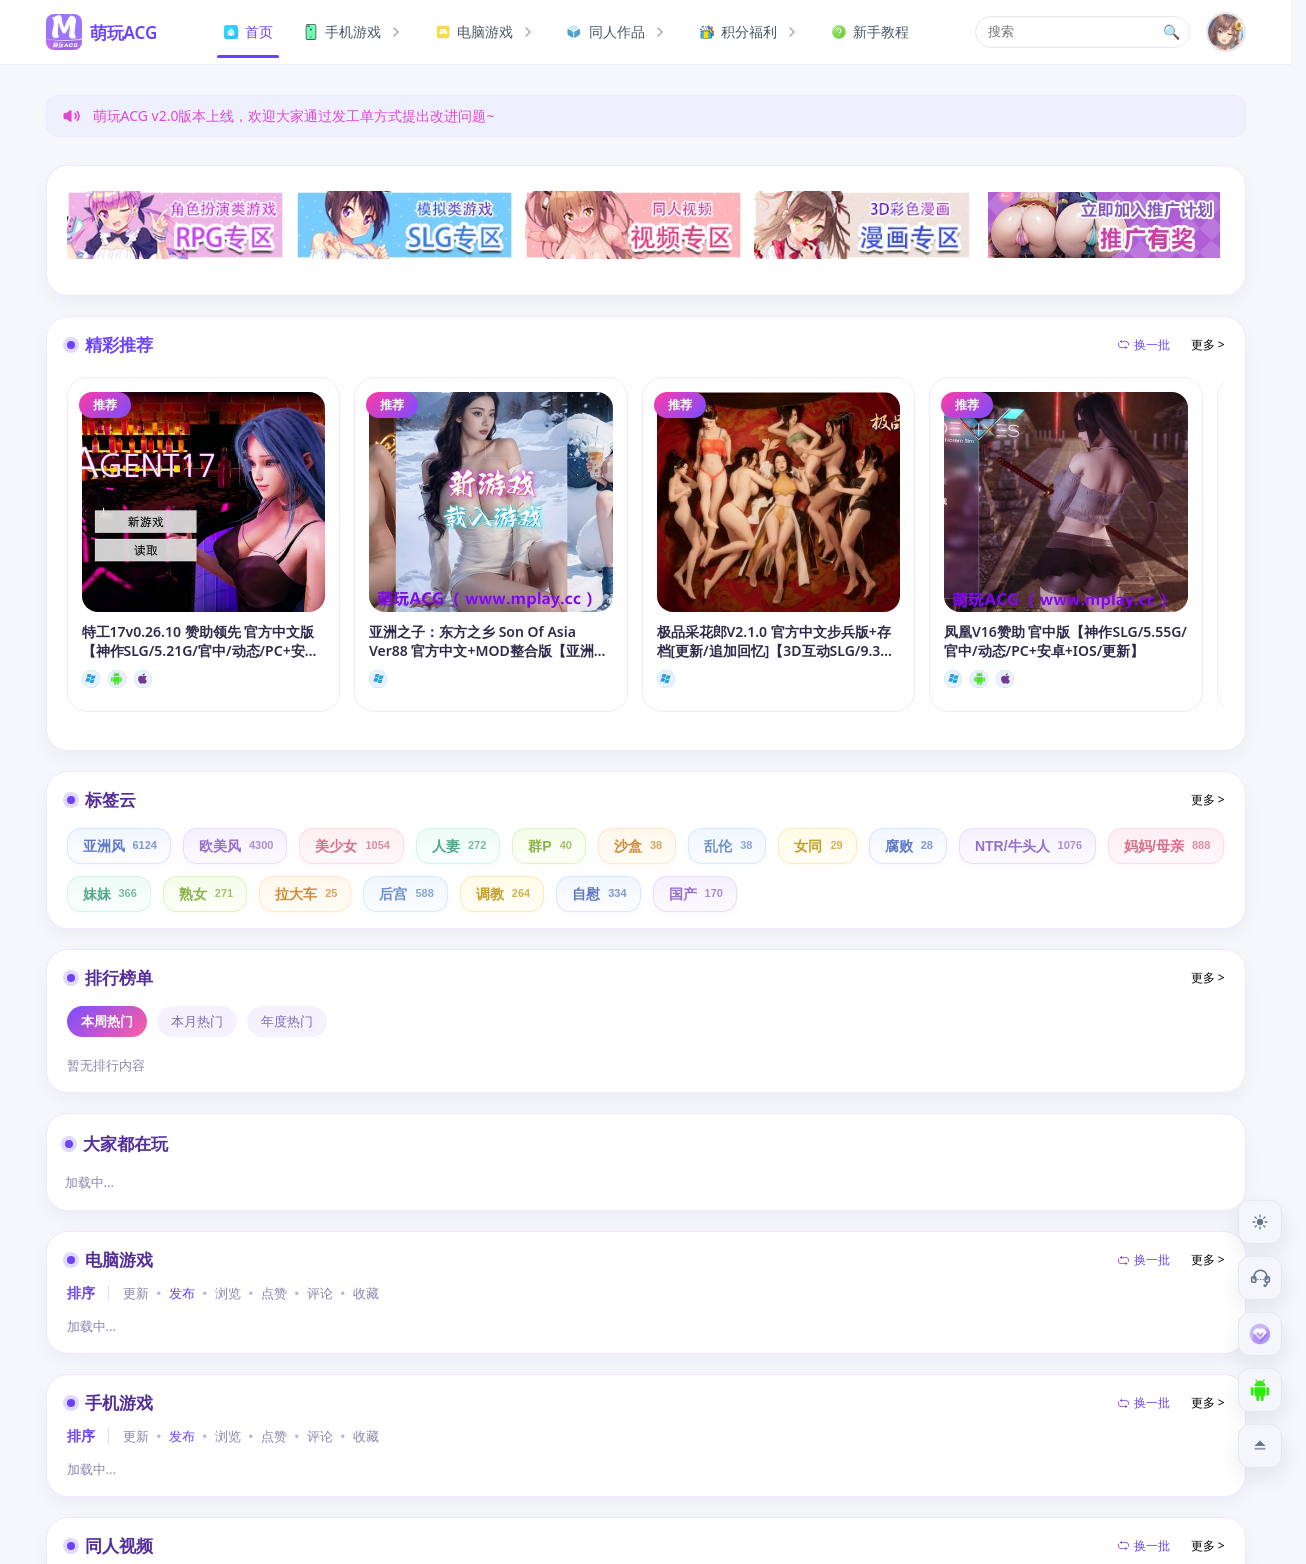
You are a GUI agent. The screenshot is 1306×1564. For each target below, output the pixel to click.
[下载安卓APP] (1260, 1390)
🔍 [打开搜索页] (1172, 32)
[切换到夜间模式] (1260, 1222)
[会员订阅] (1260, 1334)
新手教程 (870, 31)
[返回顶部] (1260, 1446)
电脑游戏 (486, 31)
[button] (1082, 32)
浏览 (228, 1293)
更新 (136, 1293)
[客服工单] (1260, 1278)
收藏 (366, 1293)
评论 (320, 1293)
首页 (248, 31)
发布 (182, 1293)
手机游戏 (354, 31)
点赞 (274, 1293)
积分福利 (750, 31)
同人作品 (618, 31)
